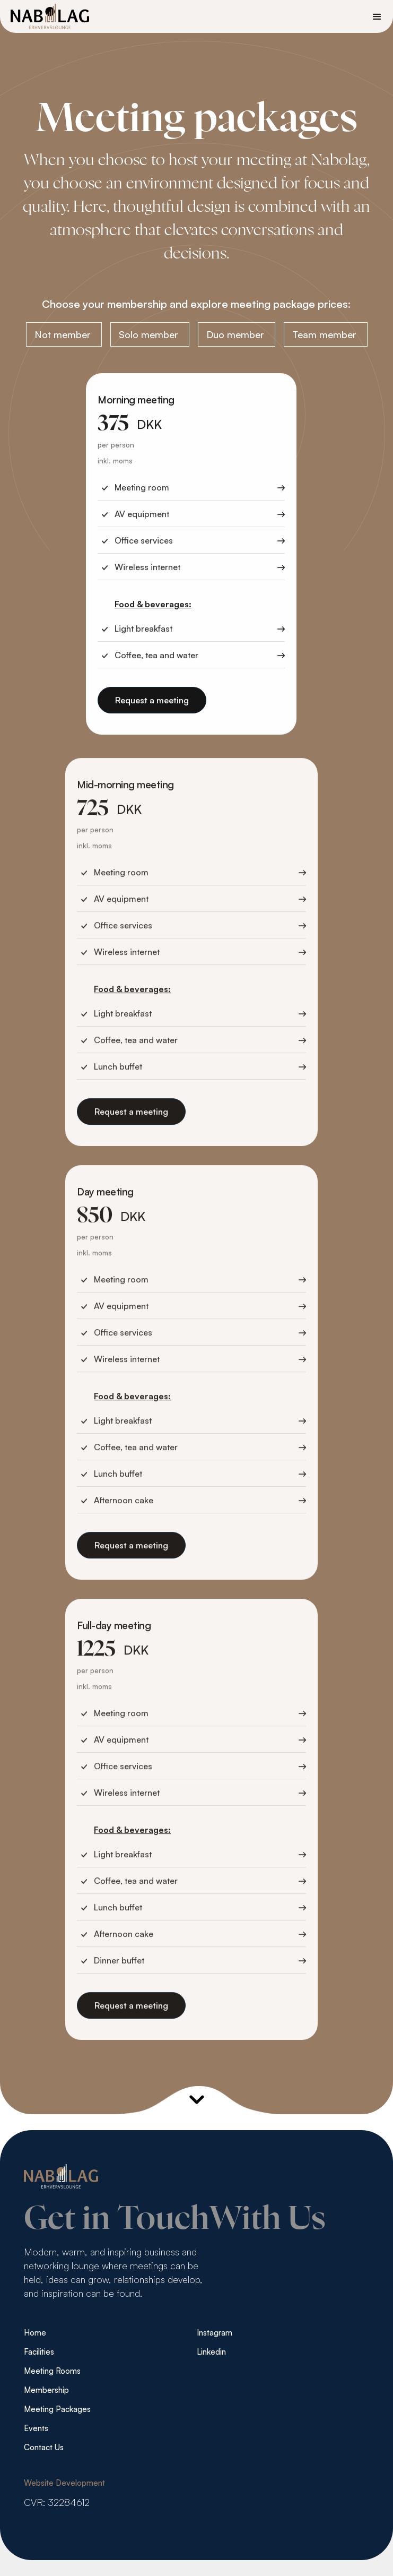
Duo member (235, 334)
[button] (377, 16)
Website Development (64, 2483)
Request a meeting (152, 701)
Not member (62, 334)
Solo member (148, 334)
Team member (324, 334)
